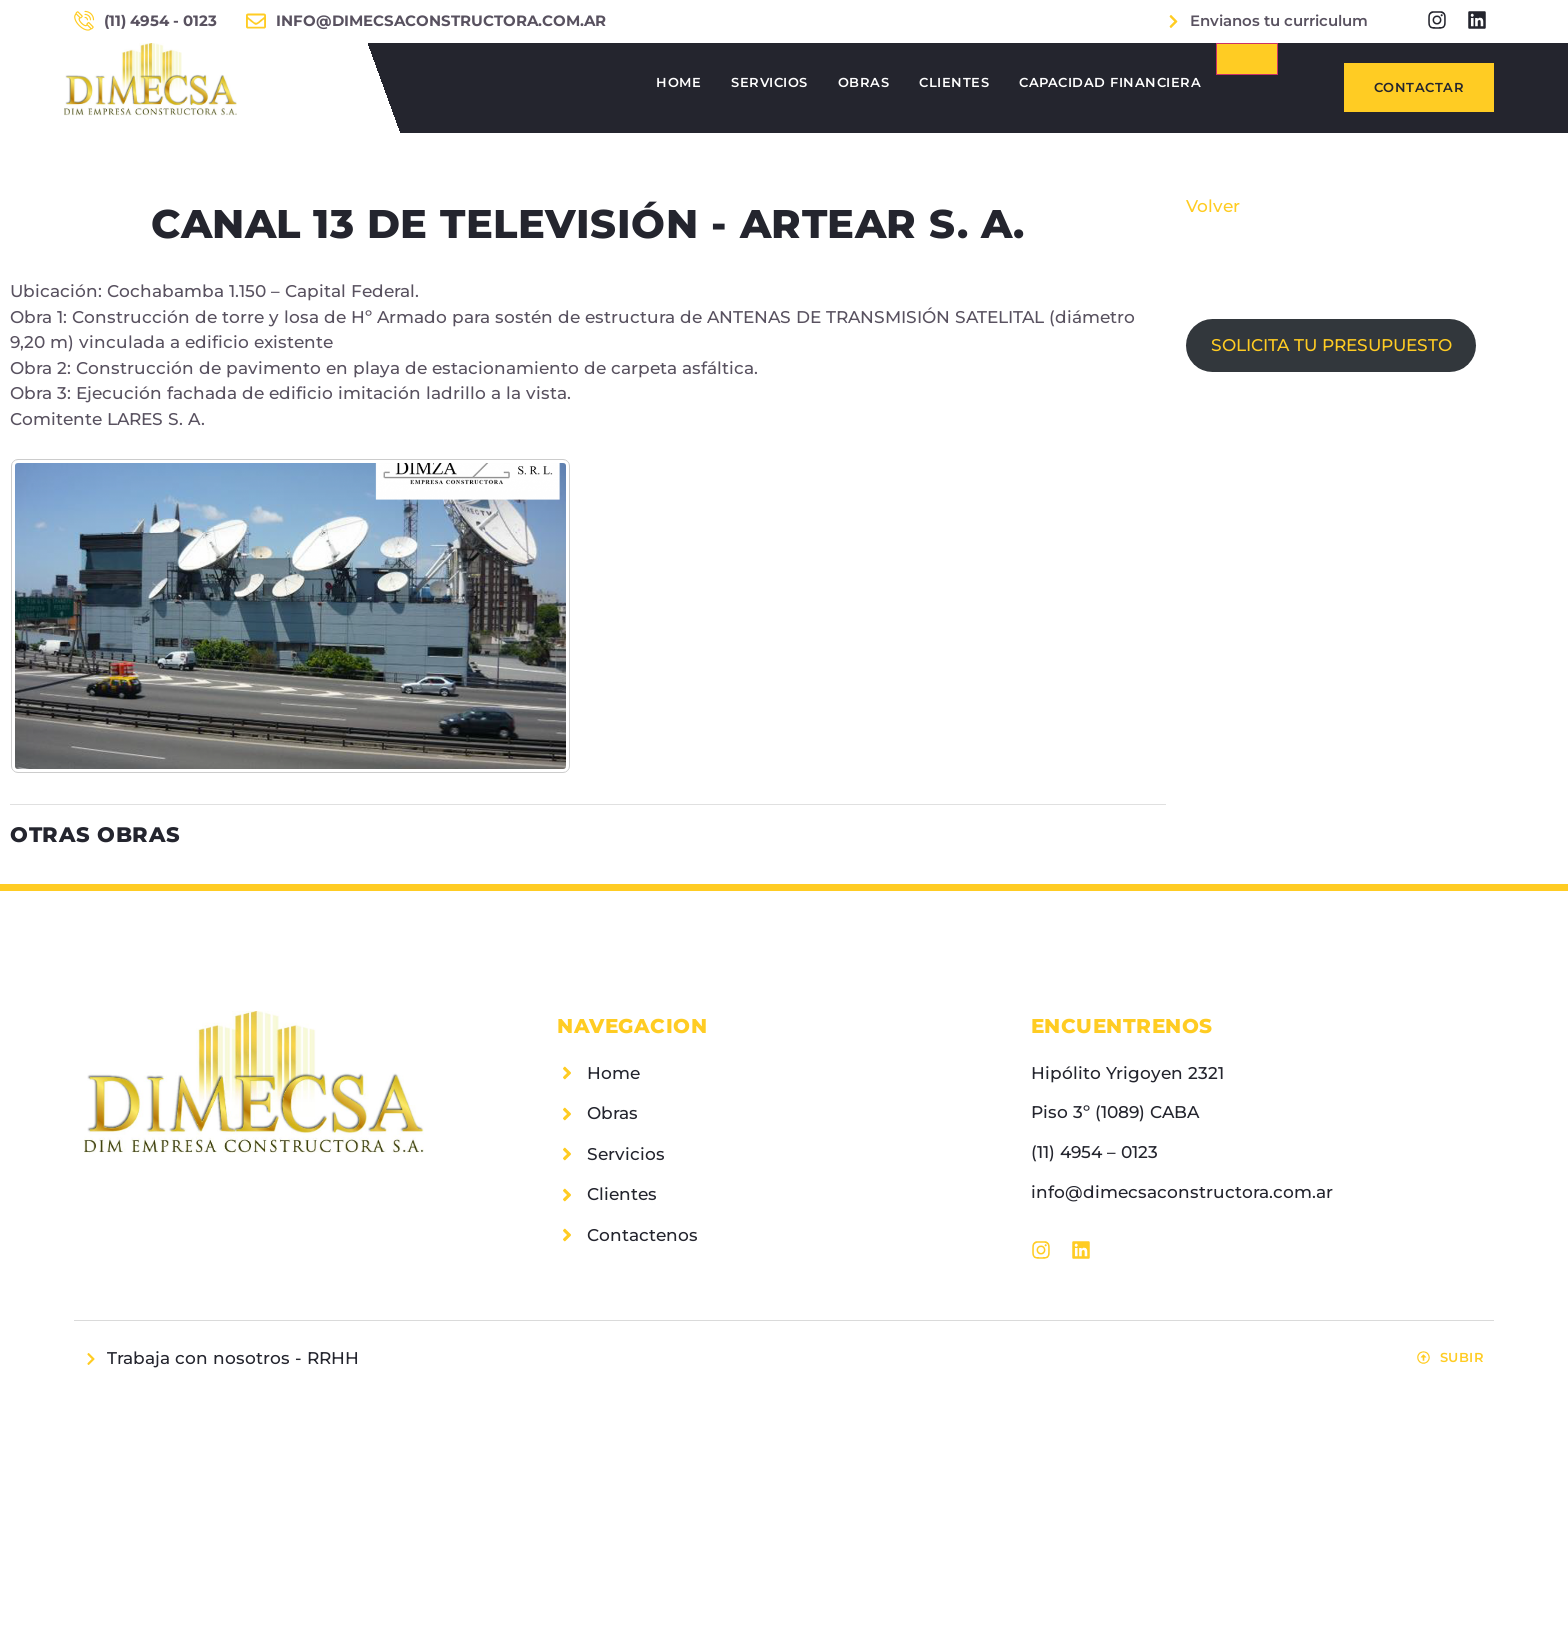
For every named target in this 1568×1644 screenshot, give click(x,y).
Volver (1213, 206)
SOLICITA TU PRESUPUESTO (1331, 345)
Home (678, 82)
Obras (864, 82)
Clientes (954, 82)
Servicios (769, 82)
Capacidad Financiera (1110, 82)
